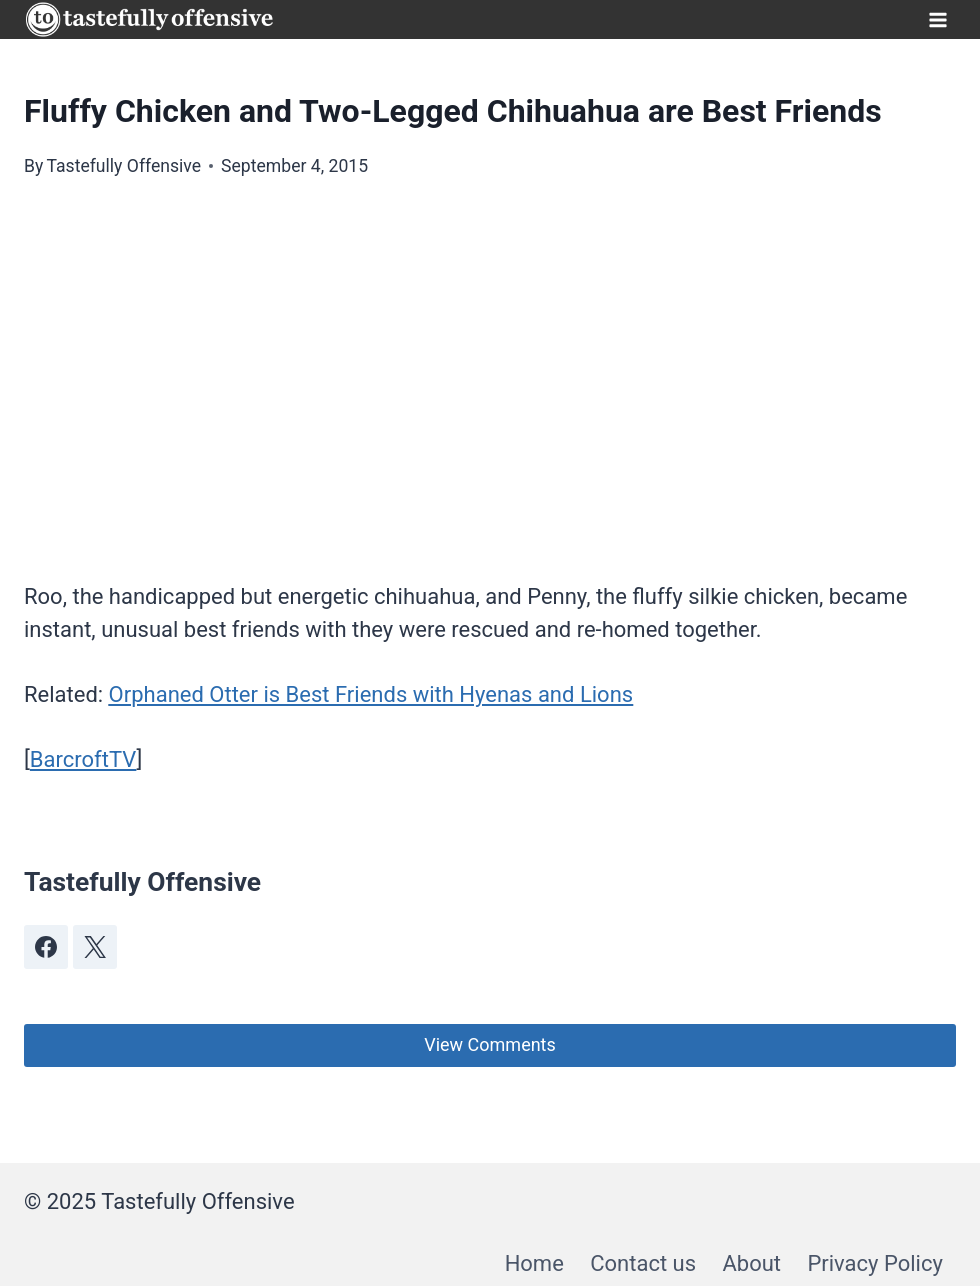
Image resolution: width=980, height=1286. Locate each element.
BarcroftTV (83, 759)
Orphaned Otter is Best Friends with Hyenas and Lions (371, 694)
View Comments (490, 1044)
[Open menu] (937, 19)
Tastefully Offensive (123, 166)
